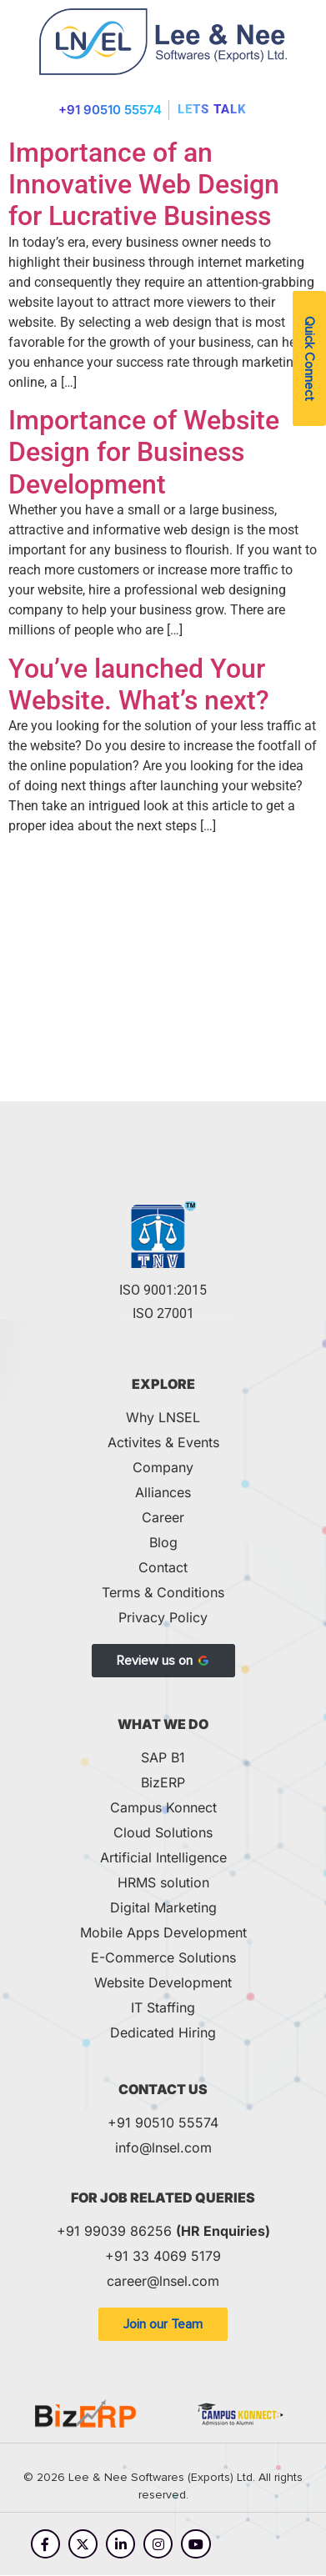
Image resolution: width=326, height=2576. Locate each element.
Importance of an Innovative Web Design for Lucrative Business (143, 185)
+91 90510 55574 (110, 110)
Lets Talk (212, 109)
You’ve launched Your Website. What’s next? (138, 684)
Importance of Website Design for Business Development (143, 452)
